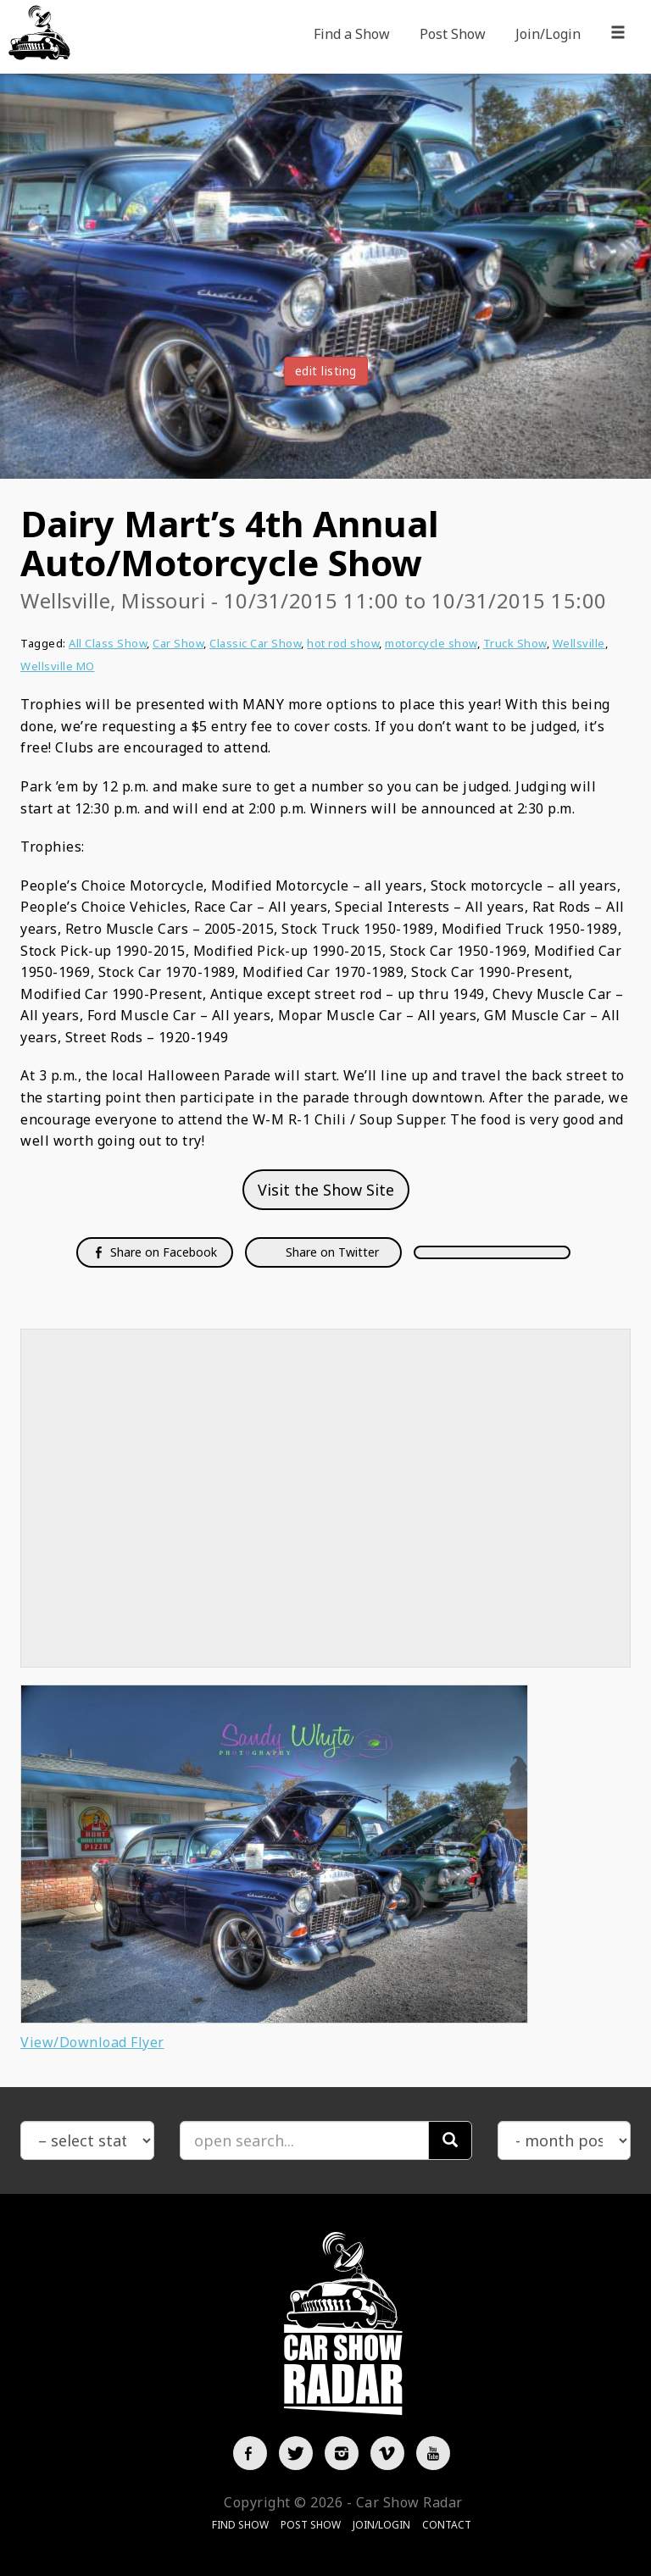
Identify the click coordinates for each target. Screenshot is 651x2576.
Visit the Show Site (326, 1190)
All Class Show (108, 643)
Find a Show (352, 34)
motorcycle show (431, 643)
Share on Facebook (154, 1252)
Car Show (178, 643)
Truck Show (515, 643)
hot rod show (343, 643)
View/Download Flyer (92, 2042)
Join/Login (548, 34)
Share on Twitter (330, 1252)
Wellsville (579, 643)
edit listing (326, 371)
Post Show (453, 34)
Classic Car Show (255, 643)
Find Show (240, 2525)
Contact (446, 2525)
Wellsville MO (57, 666)
